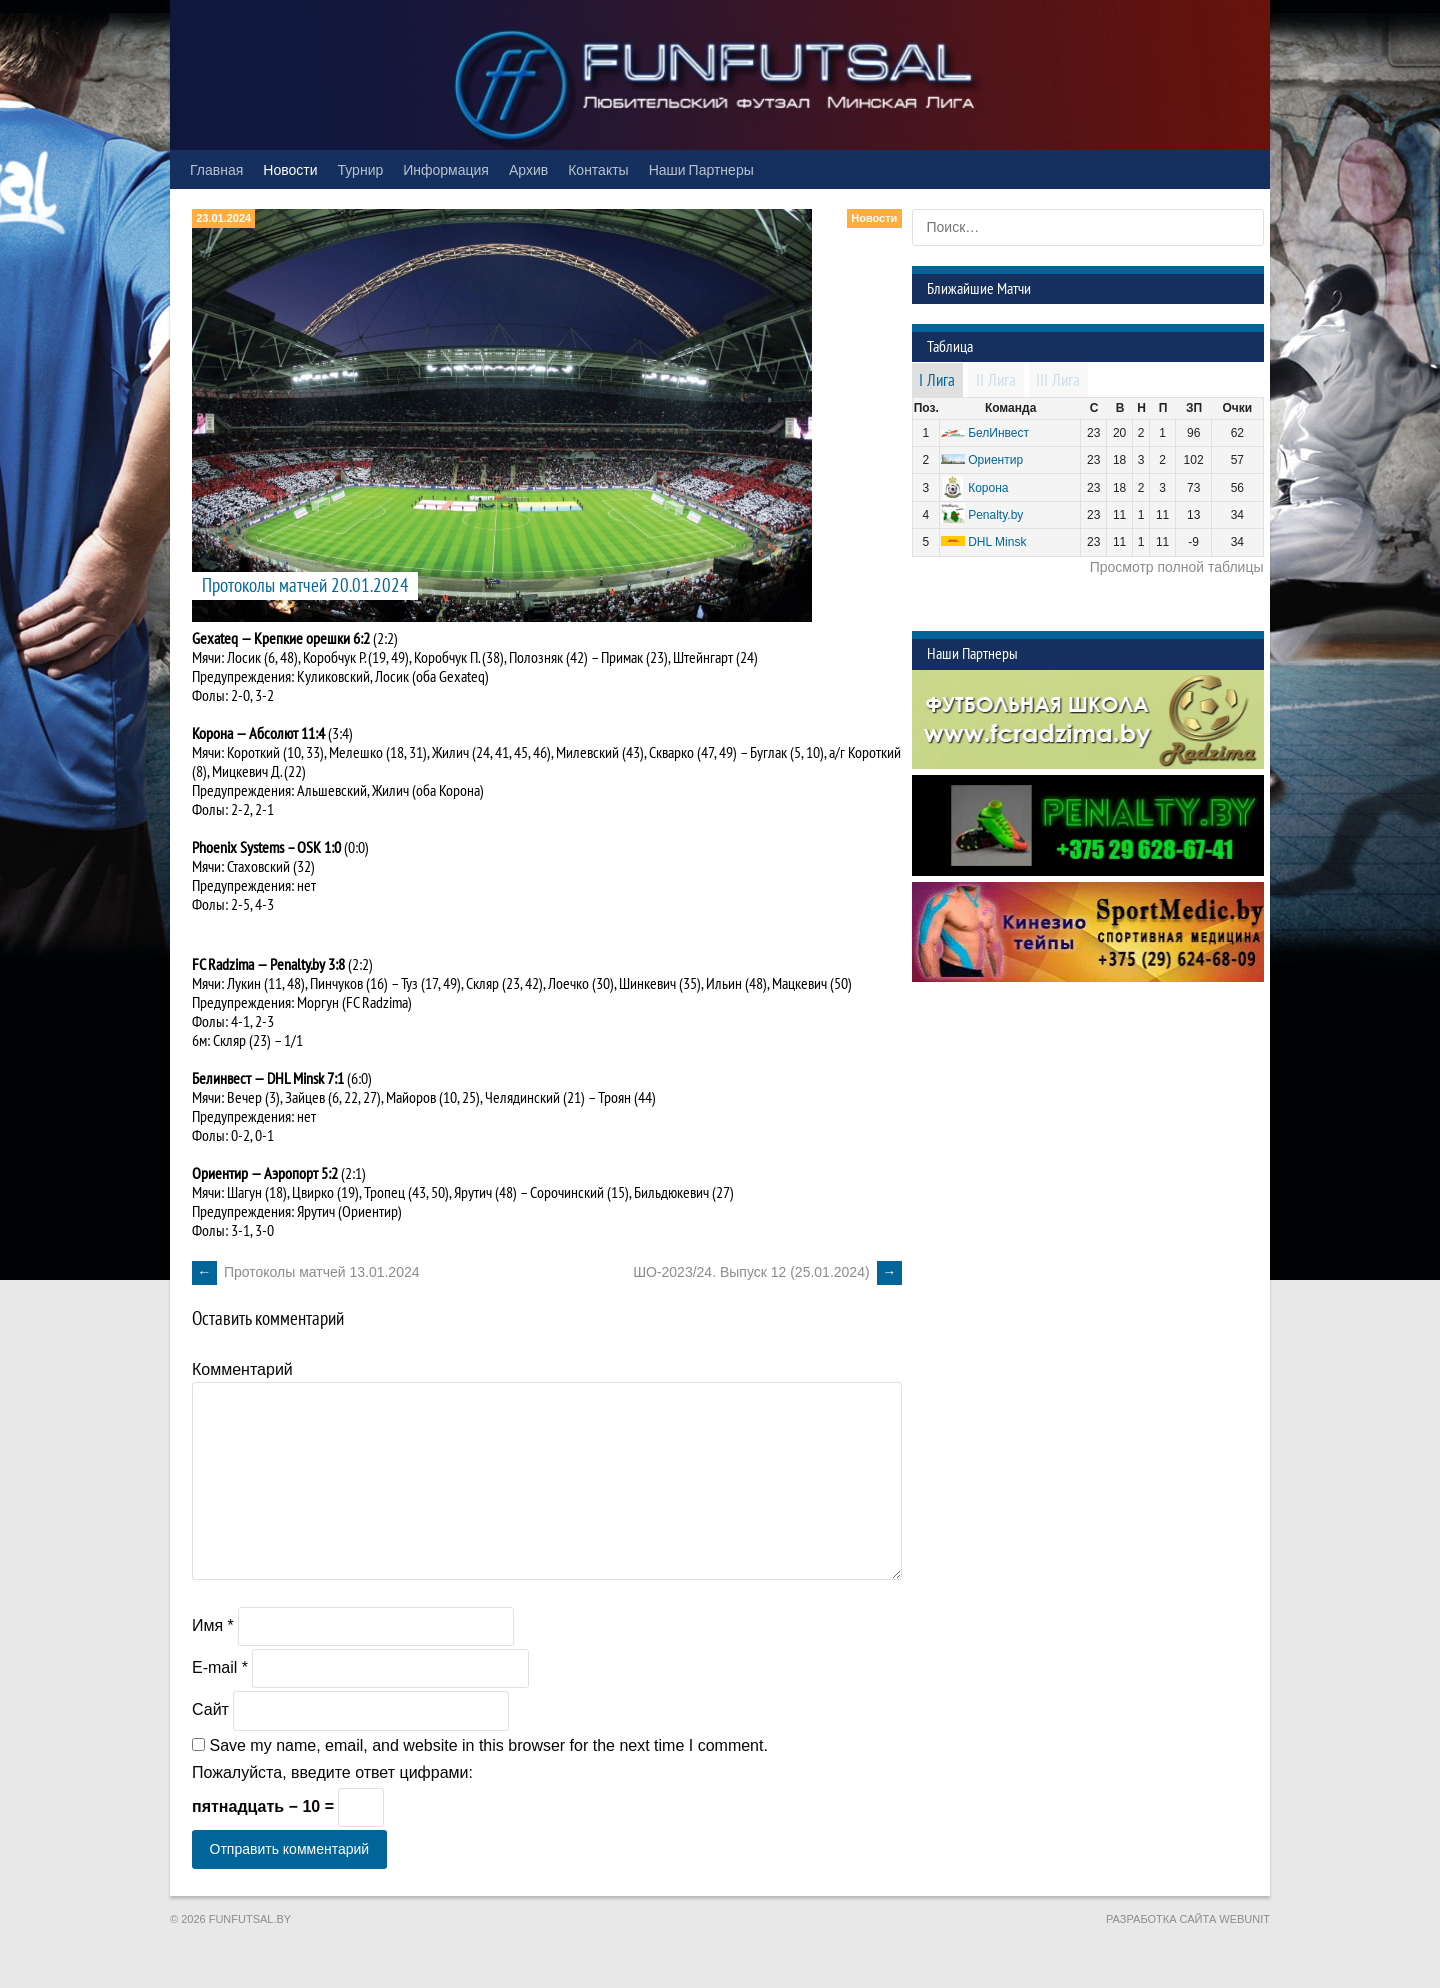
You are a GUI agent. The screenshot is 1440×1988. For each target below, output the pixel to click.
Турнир (361, 169)
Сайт (210, 1709)
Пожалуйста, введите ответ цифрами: (332, 1772)
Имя (213, 1625)
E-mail (220, 1667)
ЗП (1194, 408)
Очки (1238, 408)
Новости (290, 169)
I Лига (937, 381)
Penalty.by (297, 965)
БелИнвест (998, 433)
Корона (988, 488)
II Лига (996, 381)
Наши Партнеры (701, 169)
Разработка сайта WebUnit (1188, 1919)
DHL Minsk (997, 542)
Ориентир (995, 460)
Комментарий (242, 1369)
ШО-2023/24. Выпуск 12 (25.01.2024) (767, 1272)
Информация (446, 169)
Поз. (926, 408)
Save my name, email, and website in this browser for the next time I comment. (488, 1745)
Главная (216, 169)
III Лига (1058, 381)
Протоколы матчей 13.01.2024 (306, 1272)
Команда (1010, 408)
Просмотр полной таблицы (1177, 567)
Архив (528, 169)
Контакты (598, 169)
